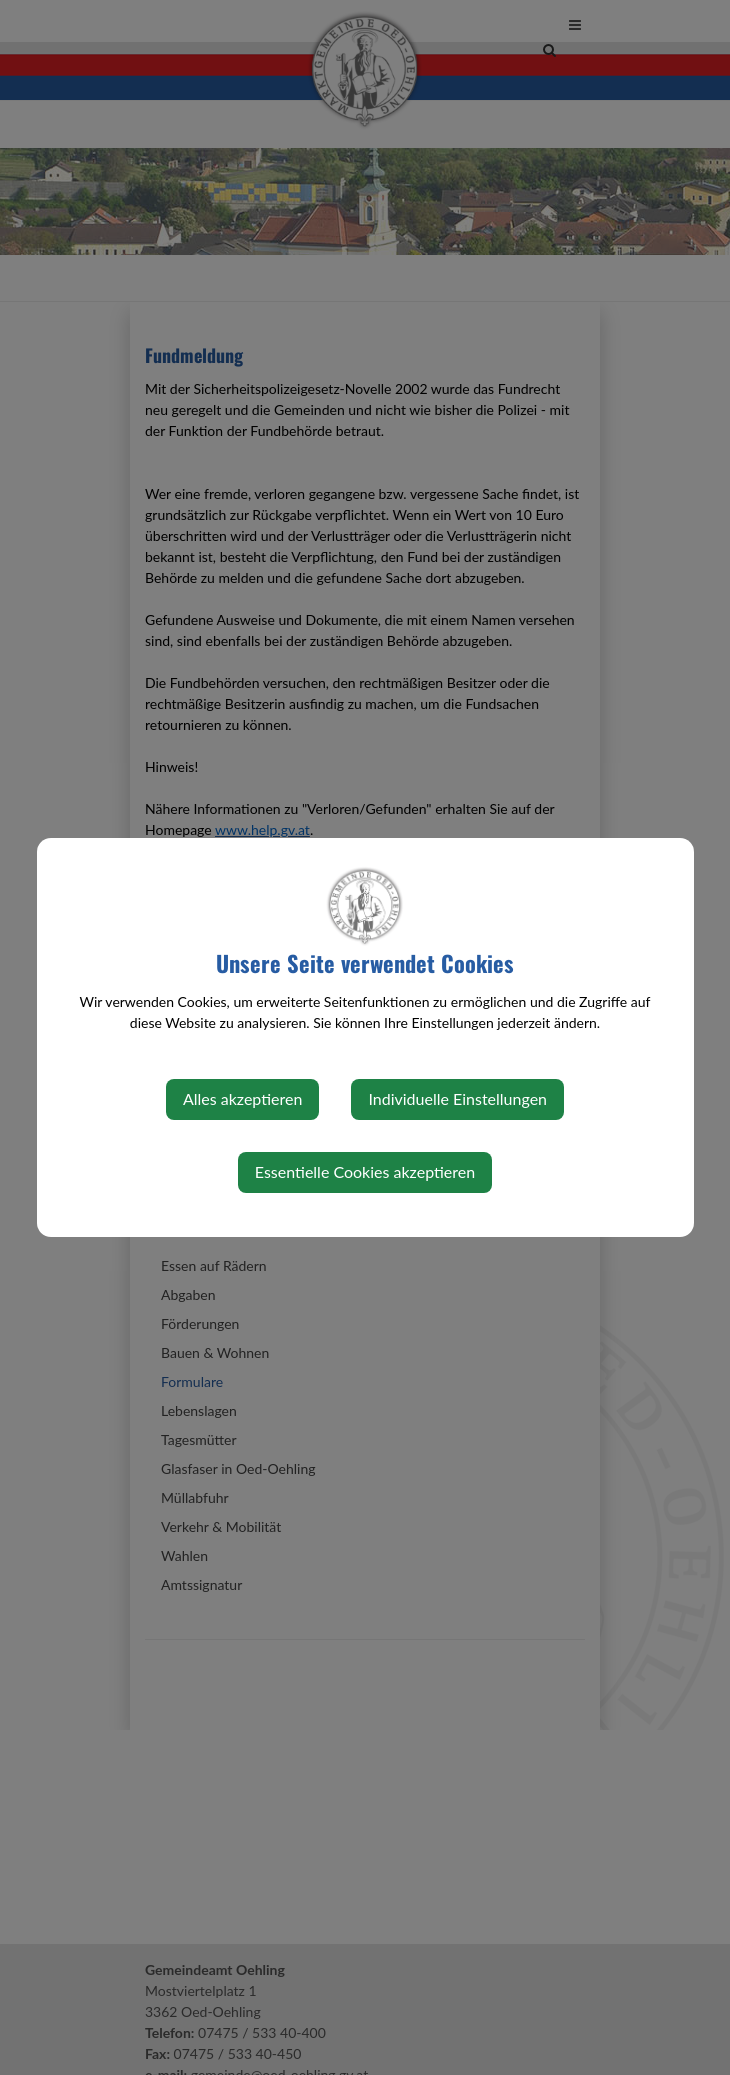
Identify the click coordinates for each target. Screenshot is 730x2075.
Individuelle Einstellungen (457, 1098)
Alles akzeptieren (242, 1098)
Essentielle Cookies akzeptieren (365, 1171)
